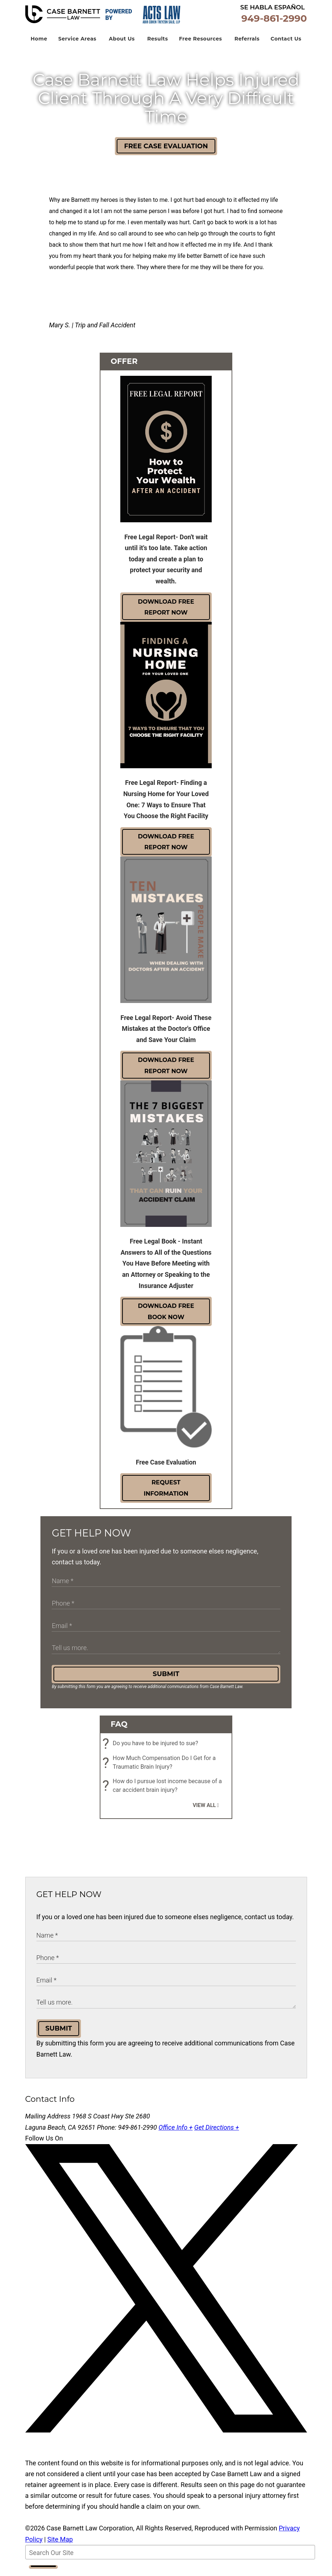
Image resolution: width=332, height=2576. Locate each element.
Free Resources (200, 44)
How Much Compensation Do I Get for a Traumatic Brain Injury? (161, 1768)
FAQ (119, 1729)
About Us (122, 44)
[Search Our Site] (170, 2557)
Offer (124, 366)
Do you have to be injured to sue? (152, 1749)
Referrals (247, 44)
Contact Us (286, 44)
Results (157, 44)
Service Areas (77, 44)
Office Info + (176, 2133)
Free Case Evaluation (166, 152)
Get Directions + (216, 2133)
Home (39, 44)
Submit (166, 1679)
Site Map (60, 2545)
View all (204, 1810)
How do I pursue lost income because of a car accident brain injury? (164, 1791)
